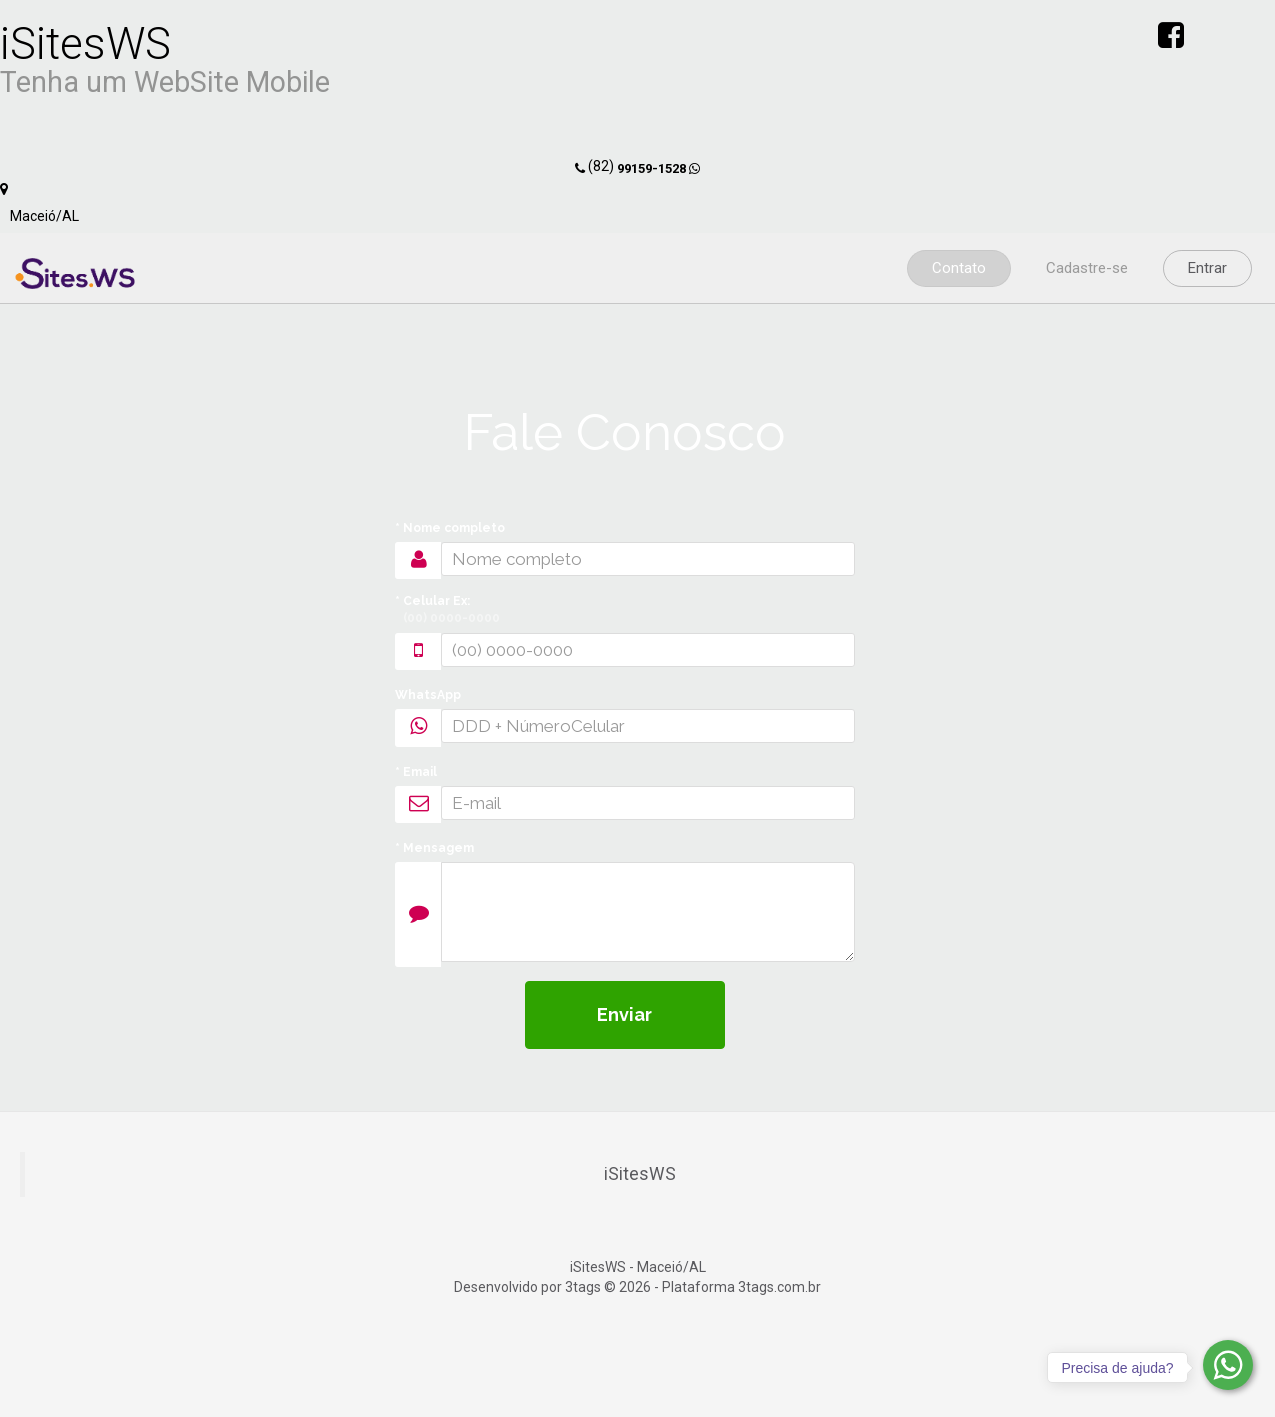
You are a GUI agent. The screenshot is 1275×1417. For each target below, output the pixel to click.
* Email (416, 772)
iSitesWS (640, 1174)
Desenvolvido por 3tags (527, 1287)
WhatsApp (428, 695)
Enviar (624, 1014)
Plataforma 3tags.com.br (741, 1287)
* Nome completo (450, 528)
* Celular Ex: (447, 610)
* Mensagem (434, 848)
